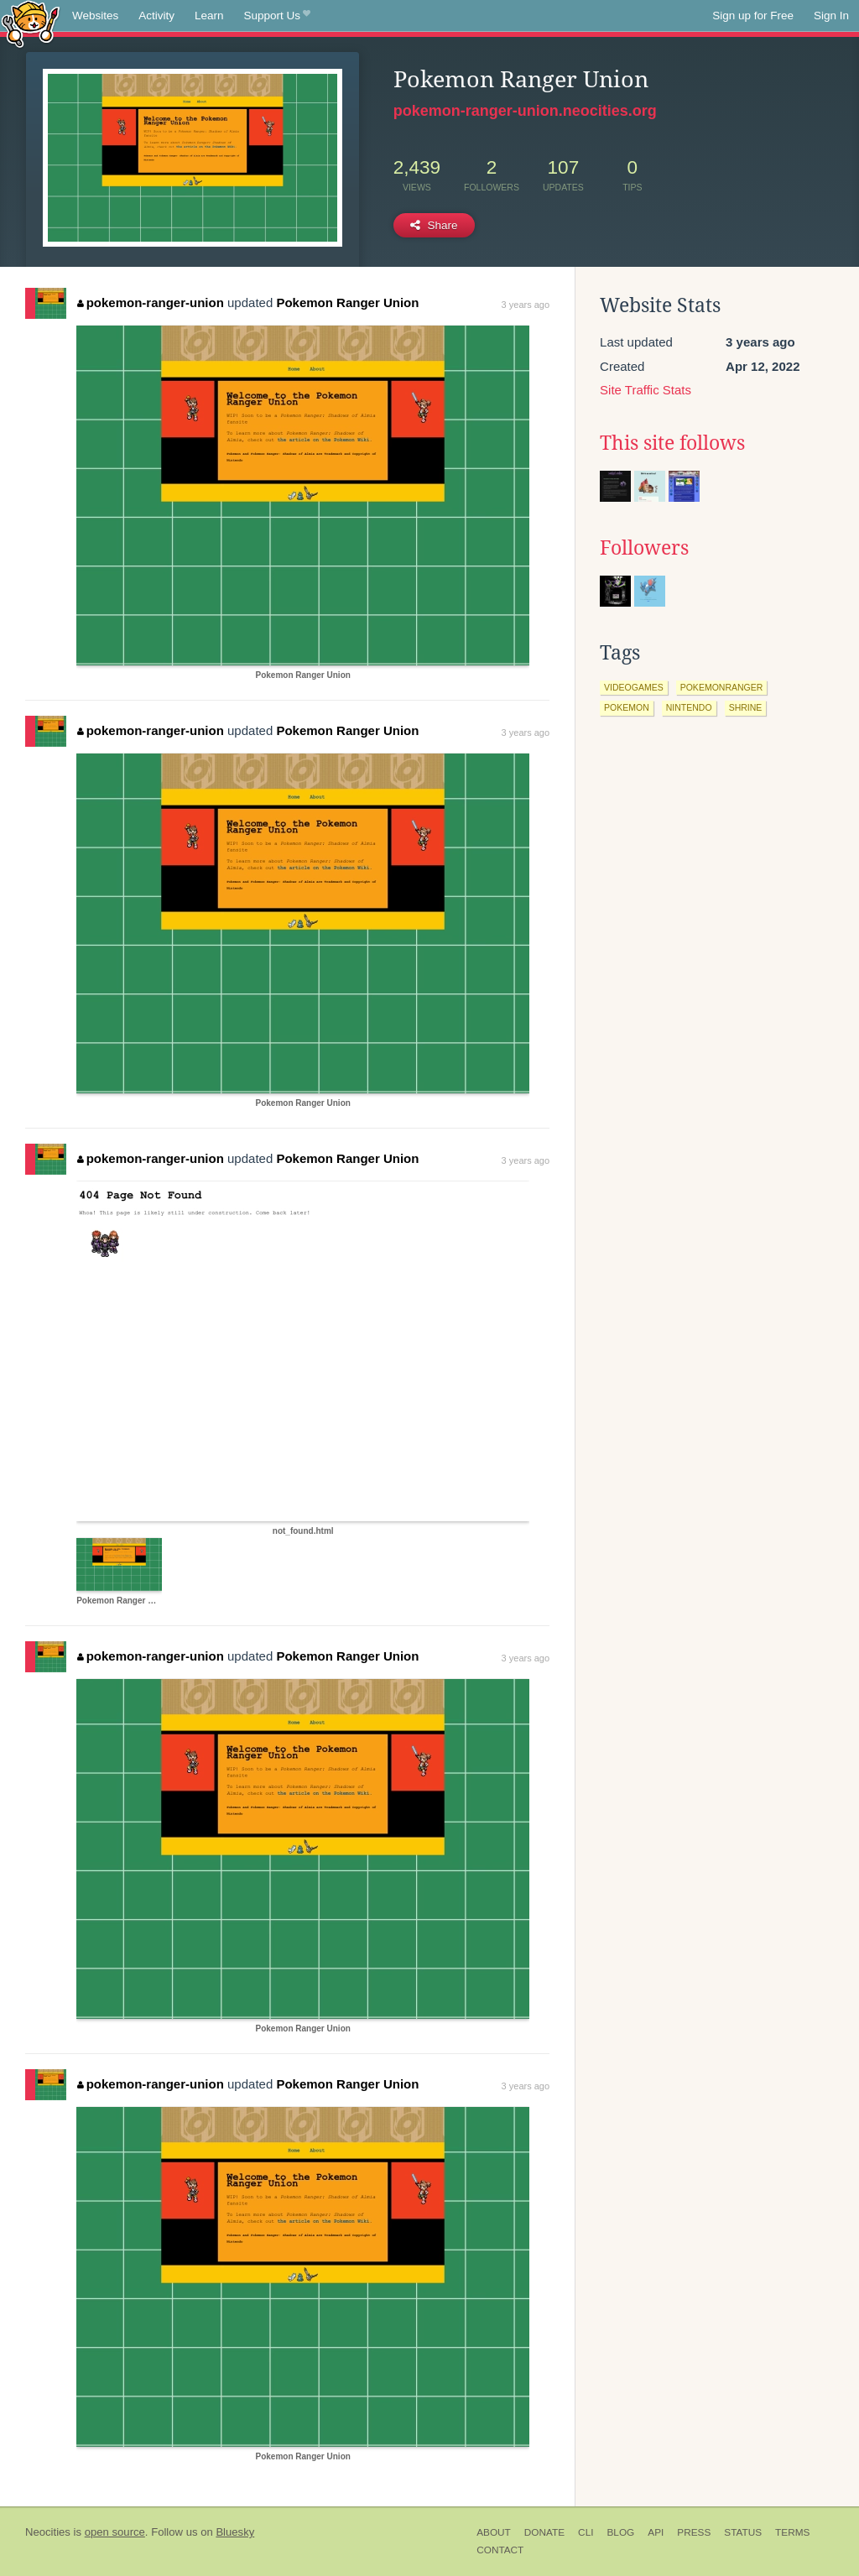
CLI (585, 2532)
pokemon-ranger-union (150, 302)
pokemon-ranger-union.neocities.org (525, 110)
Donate (544, 2532)
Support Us (277, 16)
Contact (499, 2550)
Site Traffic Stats (645, 390)
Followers (644, 548)
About (493, 2532)
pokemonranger (721, 687)
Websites (95, 15)
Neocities (47, 2532)
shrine (746, 707)
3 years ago (525, 305)
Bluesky (235, 2532)
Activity (156, 15)
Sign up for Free (753, 15)
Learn (209, 15)
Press (694, 2532)
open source (115, 2532)
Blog (620, 2532)
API (656, 2532)
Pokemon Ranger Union (347, 302)
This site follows (672, 443)
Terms (792, 2532)
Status (743, 2532)
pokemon (626, 707)
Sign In (831, 15)
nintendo (689, 707)
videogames (634, 687)
